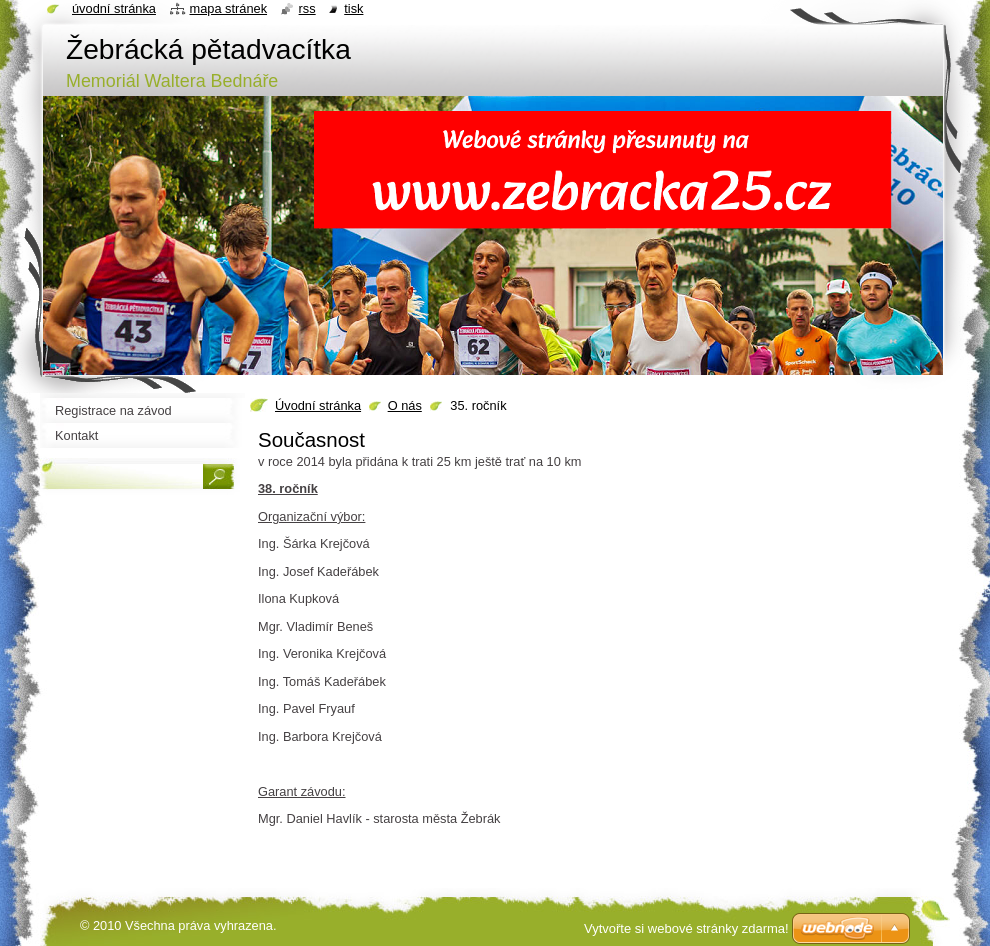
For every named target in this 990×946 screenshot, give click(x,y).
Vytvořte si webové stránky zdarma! (686, 928)
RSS (307, 8)
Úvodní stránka (318, 405)
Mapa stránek (229, 8)
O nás (405, 405)
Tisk (353, 8)
